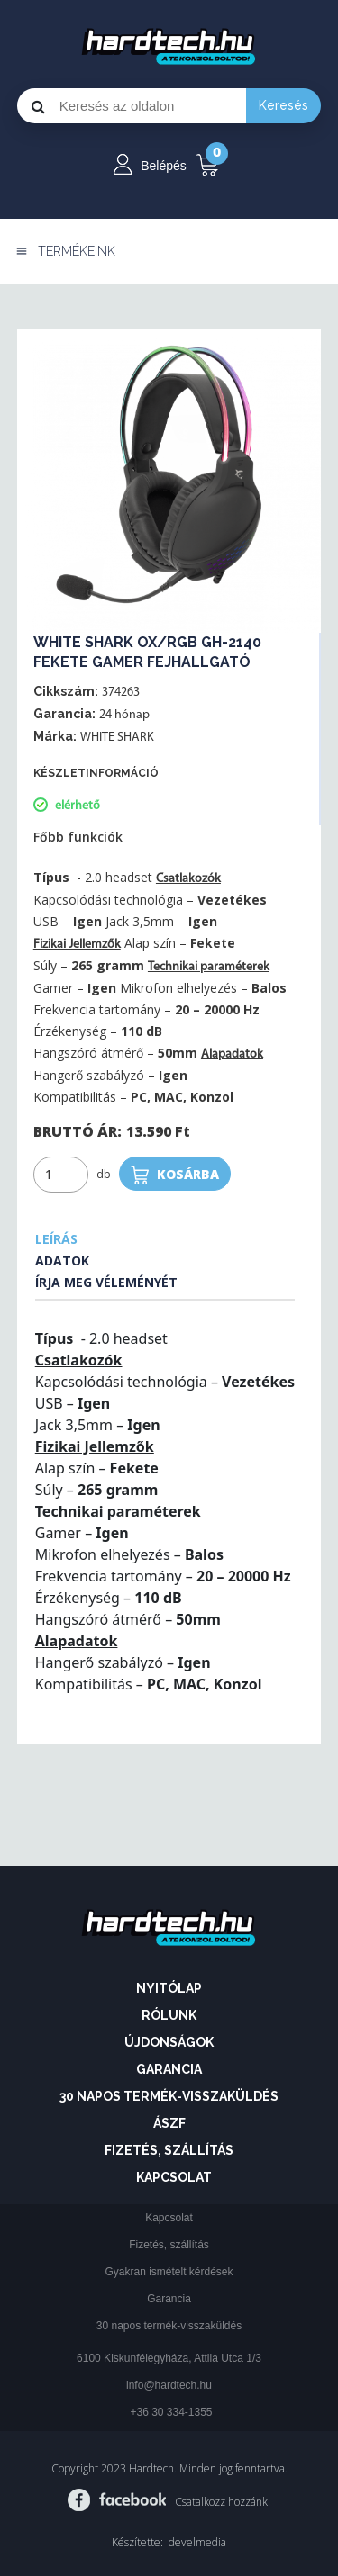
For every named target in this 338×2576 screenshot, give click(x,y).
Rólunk (169, 2015)
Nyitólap (169, 1988)
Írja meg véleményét (106, 1282)
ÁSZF (169, 2123)
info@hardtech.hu (169, 2385)
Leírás (56, 1238)
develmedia (197, 2542)
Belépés (164, 165)
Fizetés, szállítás (169, 2150)
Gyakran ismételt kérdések (169, 2271)
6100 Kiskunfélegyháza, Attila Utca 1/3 (169, 2358)
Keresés (283, 105)
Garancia (169, 2069)
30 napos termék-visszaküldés (169, 2096)
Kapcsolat (174, 2177)
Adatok (62, 1260)
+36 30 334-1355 (171, 2412)
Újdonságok (169, 2042)
